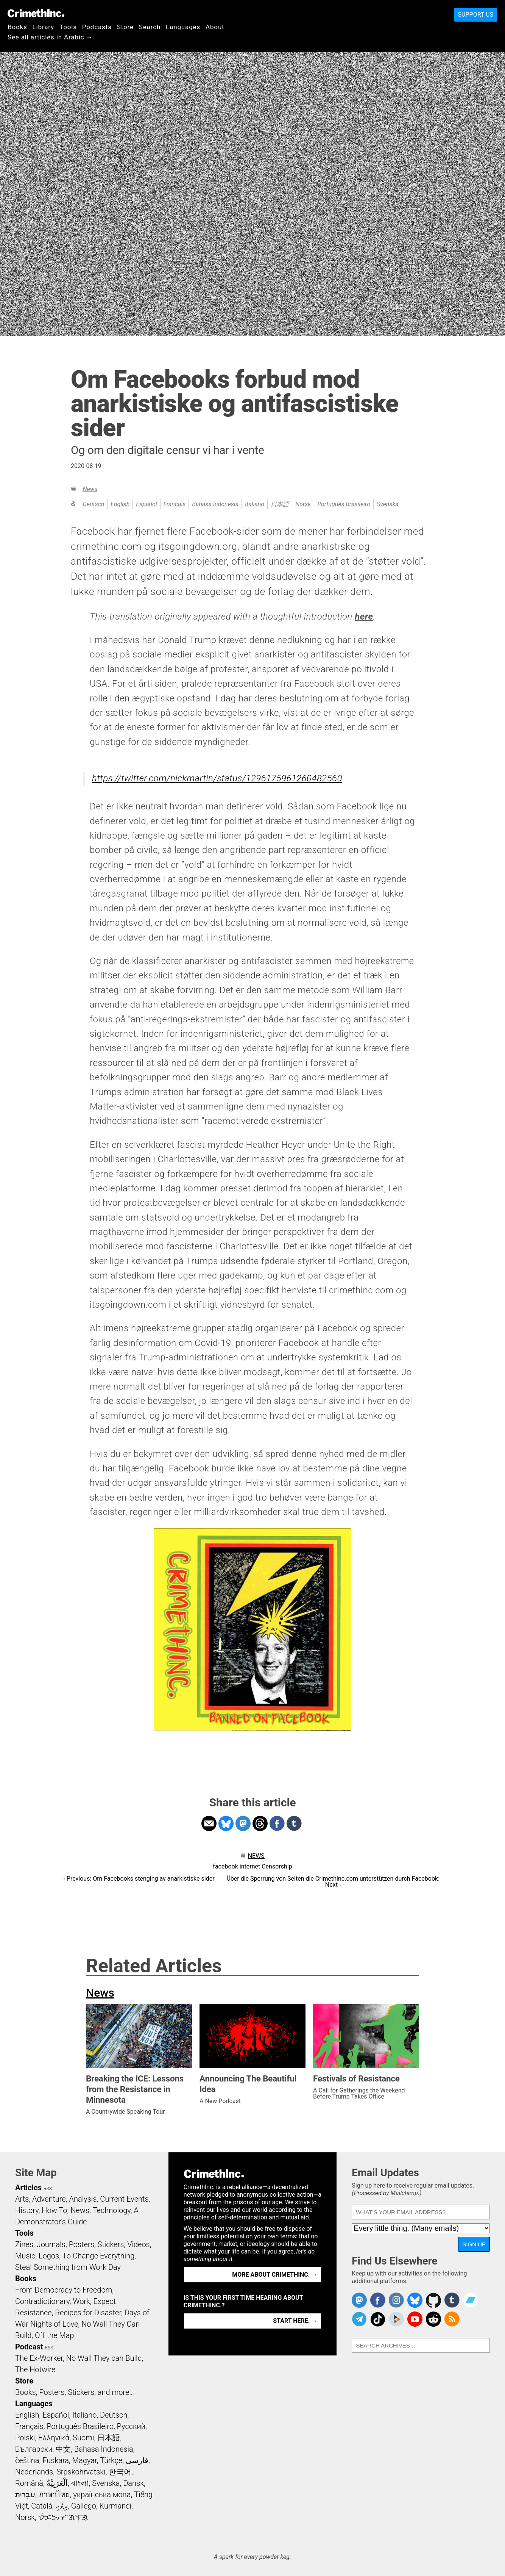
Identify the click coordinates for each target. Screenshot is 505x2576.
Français (175, 504)
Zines (24, 2244)
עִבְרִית (25, 2494)
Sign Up (474, 2244)
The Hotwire (35, 2369)
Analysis (83, 2199)
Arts (22, 2199)
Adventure (49, 2199)
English (120, 504)
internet (250, 1866)
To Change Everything (98, 2255)
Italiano (254, 504)
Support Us (475, 14)
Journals (51, 2244)
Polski (25, 2437)
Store (125, 27)
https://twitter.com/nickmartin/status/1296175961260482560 (217, 778)
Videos (138, 2244)
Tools (68, 27)
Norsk (303, 504)
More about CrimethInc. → (274, 2274)
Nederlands (34, 2471)
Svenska (388, 504)
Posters (81, 2244)
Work (81, 2301)
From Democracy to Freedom (63, 2289)
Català (41, 2505)
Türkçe (111, 2460)
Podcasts (97, 27)
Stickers (111, 2244)
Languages (183, 27)
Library (43, 27)
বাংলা (80, 2483)
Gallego (83, 2505)
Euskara (55, 2460)
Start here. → (295, 2320)
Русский (131, 2426)
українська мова (102, 2494)
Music (25, 2255)
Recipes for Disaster (88, 2312)
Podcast (29, 2346)
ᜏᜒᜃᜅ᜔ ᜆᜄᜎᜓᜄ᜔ (63, 2517)
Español (146, 504)
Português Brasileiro (343, 504)
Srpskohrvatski (81, 2471)
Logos (49, 2255)
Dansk (133, 2483)
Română (29, 2483)
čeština (27, 2460)
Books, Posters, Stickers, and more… (74, 2392)
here (364, 616)
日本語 (280, 504)
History (27, 2210)
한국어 (120, 2471)
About (215, 27)
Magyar (84, 2460)
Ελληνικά (53, 2437)
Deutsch (93, 504)
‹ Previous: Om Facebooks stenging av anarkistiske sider (139, 1878)
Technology (112, 2210)
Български (34, 2449)
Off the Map (54, 2335)
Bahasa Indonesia (215, 504)
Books (17, 27)
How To (54, 2210)
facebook (225, 1866)
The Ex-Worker (39, 2358)
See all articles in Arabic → (50, 37)
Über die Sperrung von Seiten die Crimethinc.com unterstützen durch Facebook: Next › (333, 1881)
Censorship (277, 1866)
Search (150, 27)
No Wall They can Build (104, 2358)
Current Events (124, 2199)
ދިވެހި (62, 2505)
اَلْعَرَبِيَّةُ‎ (57, 2483)
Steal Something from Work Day (68, 2267)
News (90, 489)
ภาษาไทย (54, 2494)
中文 (63, 2449)
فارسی (137, 2460)
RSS (48, 2188)
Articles (28, 2187)
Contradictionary (42, 2301)
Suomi (83, 2437)
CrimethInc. (36, 13)
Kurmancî (115, 2505)
